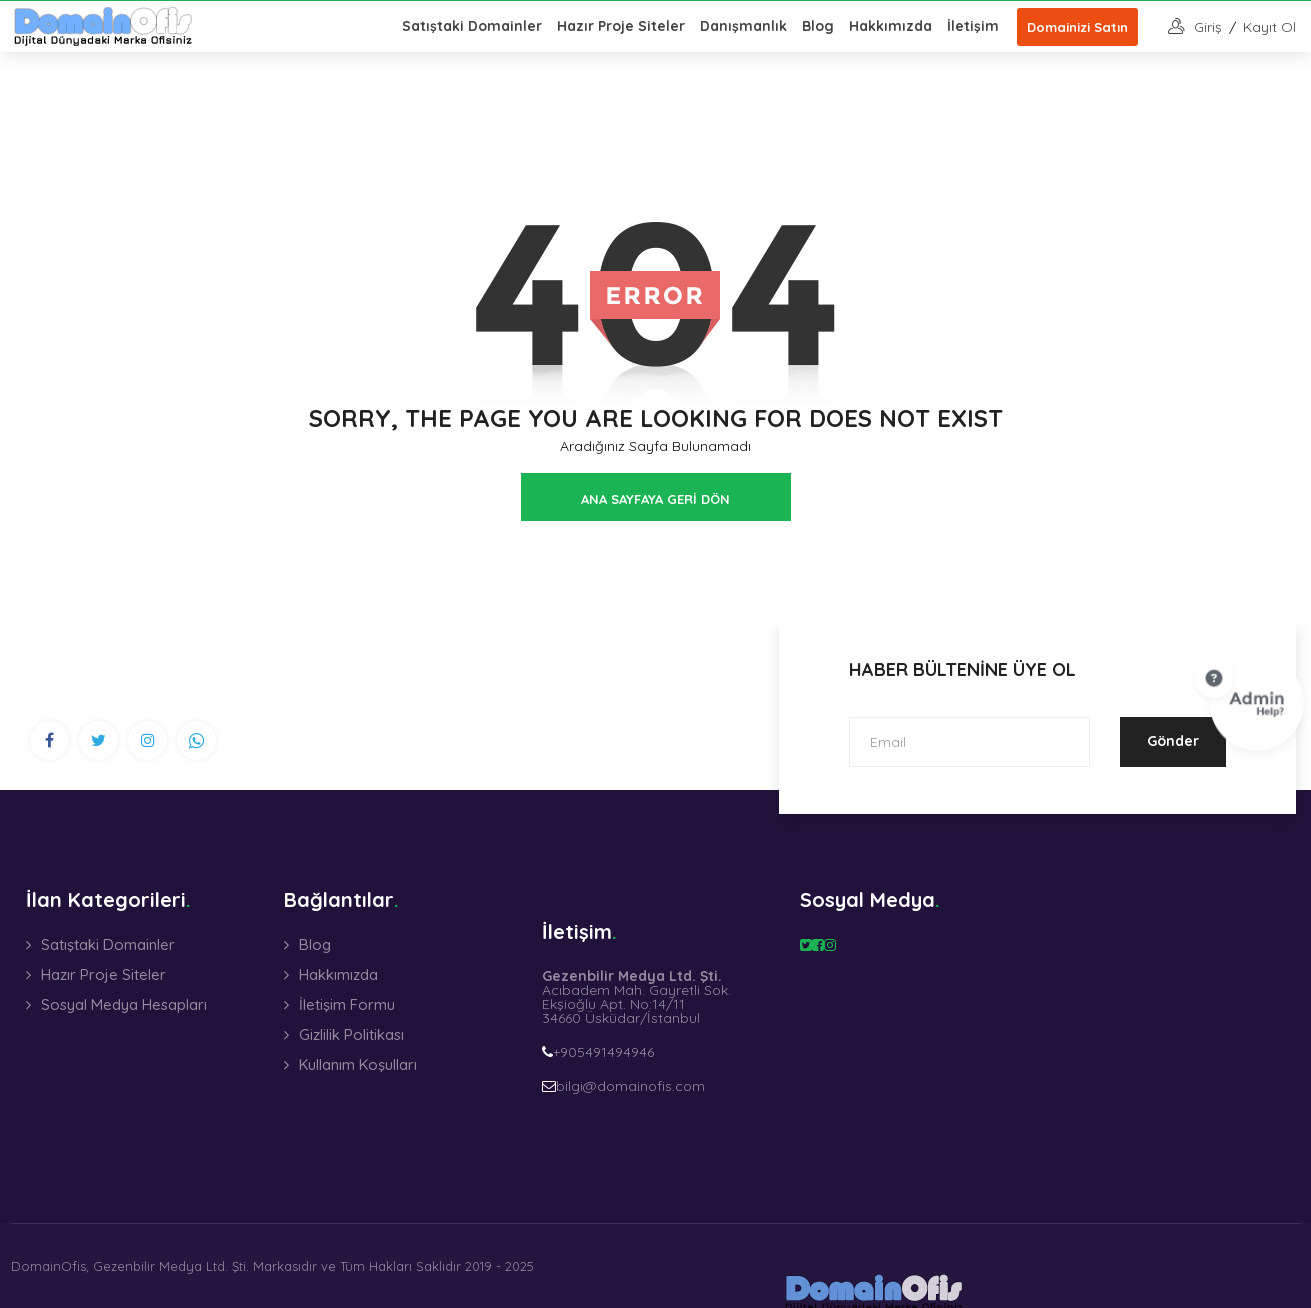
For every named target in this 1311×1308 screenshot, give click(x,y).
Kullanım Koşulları (358, 1064)
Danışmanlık (743, 26)
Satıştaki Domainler (472, 26)
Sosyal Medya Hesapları (124, 1004)
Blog (818, 26)
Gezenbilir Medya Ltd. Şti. (171, 1266)
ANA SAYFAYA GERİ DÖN (655, 499)
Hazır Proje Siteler (621, 26)
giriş (1208, 27)
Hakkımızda (890, 26)
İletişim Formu (347, 1004)
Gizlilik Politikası (351, 1034)
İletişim (973, 26)
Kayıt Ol (1269, 27)
